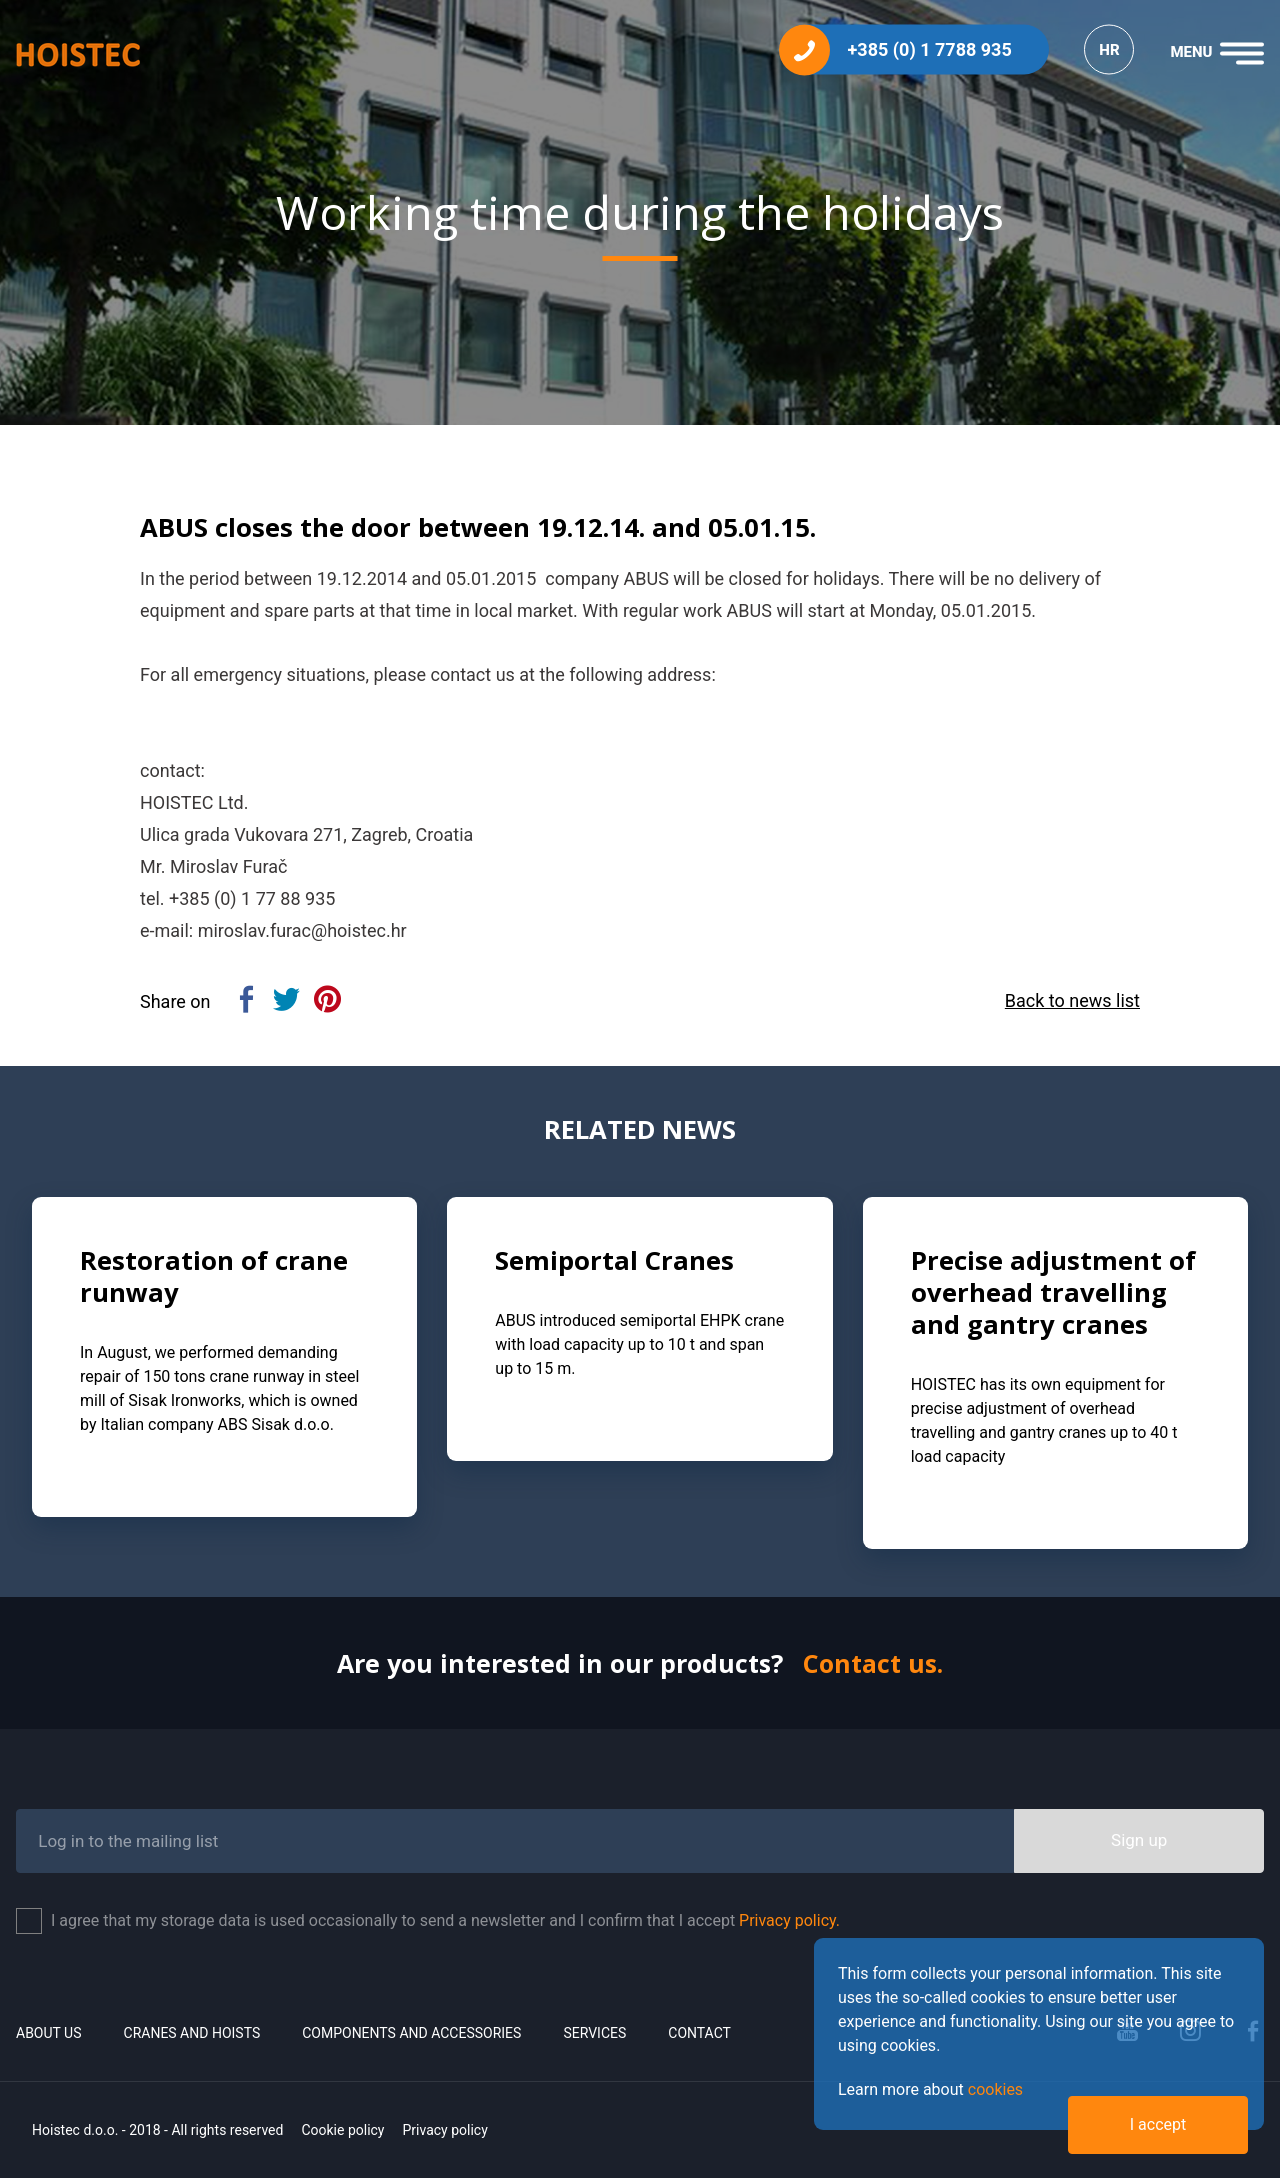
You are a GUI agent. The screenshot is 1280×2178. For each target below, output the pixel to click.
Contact (699, 2033)
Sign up (1139, 1840)
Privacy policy (444, 2130)
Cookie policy (342, 2130)
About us (49, 2033)
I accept (1158, 2124)
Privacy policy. (789, 1920)
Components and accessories (411, 2033)
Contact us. (873, 1663)
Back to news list (1072, 1000)
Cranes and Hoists (192, 2033)
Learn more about (930, 2089)
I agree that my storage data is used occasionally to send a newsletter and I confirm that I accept (445, 1920)
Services (594, 2033)
